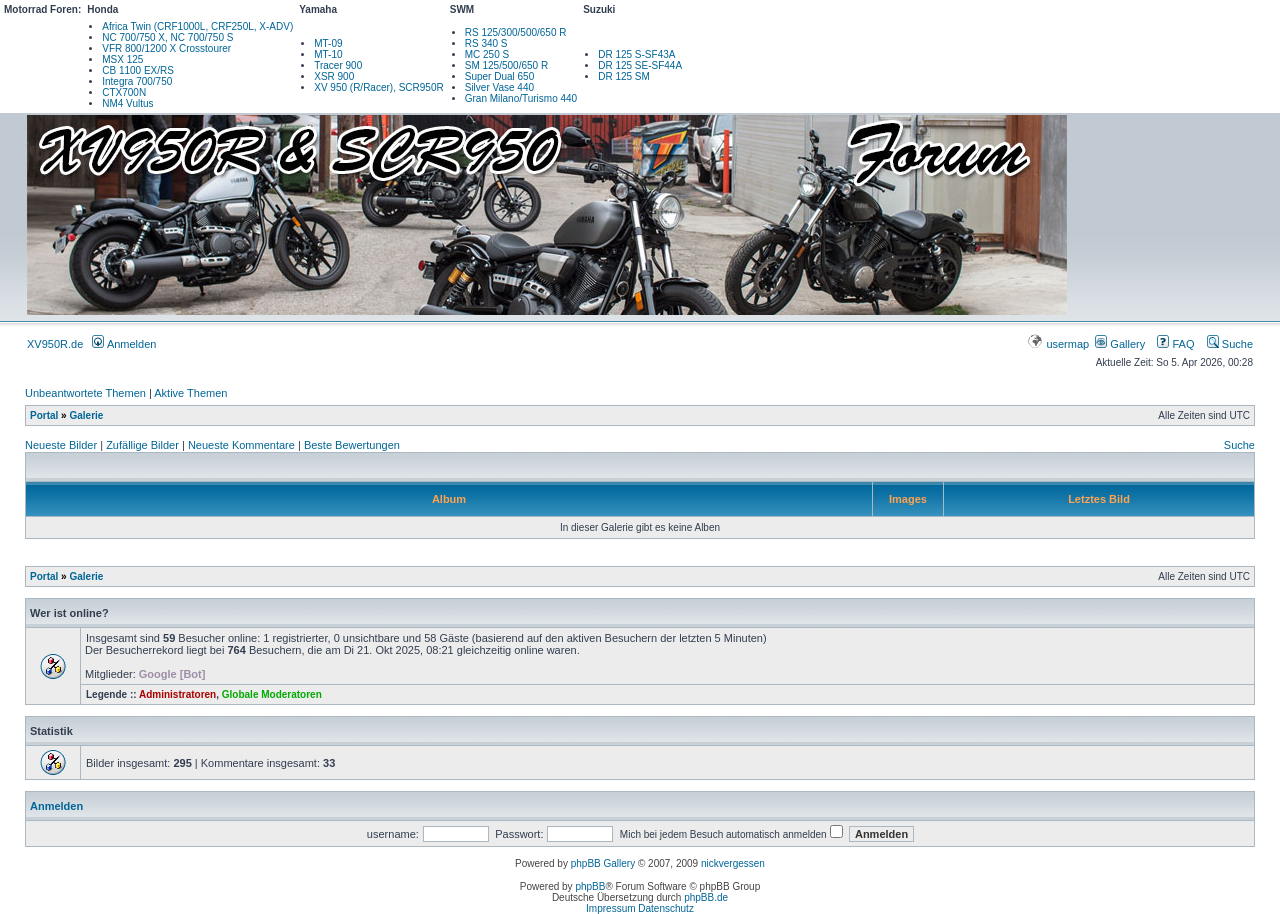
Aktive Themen (190, 393)
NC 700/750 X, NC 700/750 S (167, 37)
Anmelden (124, 344)
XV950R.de (55, 344)
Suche (1230, 344)
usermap (1059, 344)
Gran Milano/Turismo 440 (521, 98)
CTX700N (124, 92)
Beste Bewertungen (352, 445)
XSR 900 (334, 76)
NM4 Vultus (127, 103)
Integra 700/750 (137, 81)
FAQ (1175, 344)
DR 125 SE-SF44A (640, 65)
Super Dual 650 (500, 76)
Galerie (86, 415)
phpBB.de (706, 897)
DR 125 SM (624, 76)
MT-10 (328, 54)
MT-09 (328, 43)
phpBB (590, 886)
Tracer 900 (338, 65)
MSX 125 (122, 59)
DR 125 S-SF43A (636, 54)
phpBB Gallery (603, 863)
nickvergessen (733, 863)
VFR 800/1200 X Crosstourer (166, 48)
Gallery (1120, 344)
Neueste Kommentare (241, 445)
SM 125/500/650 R (506, 65)
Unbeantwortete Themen (85, 393)
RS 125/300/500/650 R (516, 32)
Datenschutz (666, 908)
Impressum (610, 908)
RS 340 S (486, 43)
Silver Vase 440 (499, 87)
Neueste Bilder (61, 445)
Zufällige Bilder (142, 445)
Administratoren (177, 694)
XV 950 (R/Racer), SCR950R (379, 87)
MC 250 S (487, 54)
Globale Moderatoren (272, 694)
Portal (44, 415)
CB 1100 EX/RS (138, 70)
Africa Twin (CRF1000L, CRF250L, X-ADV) (197, 26)
